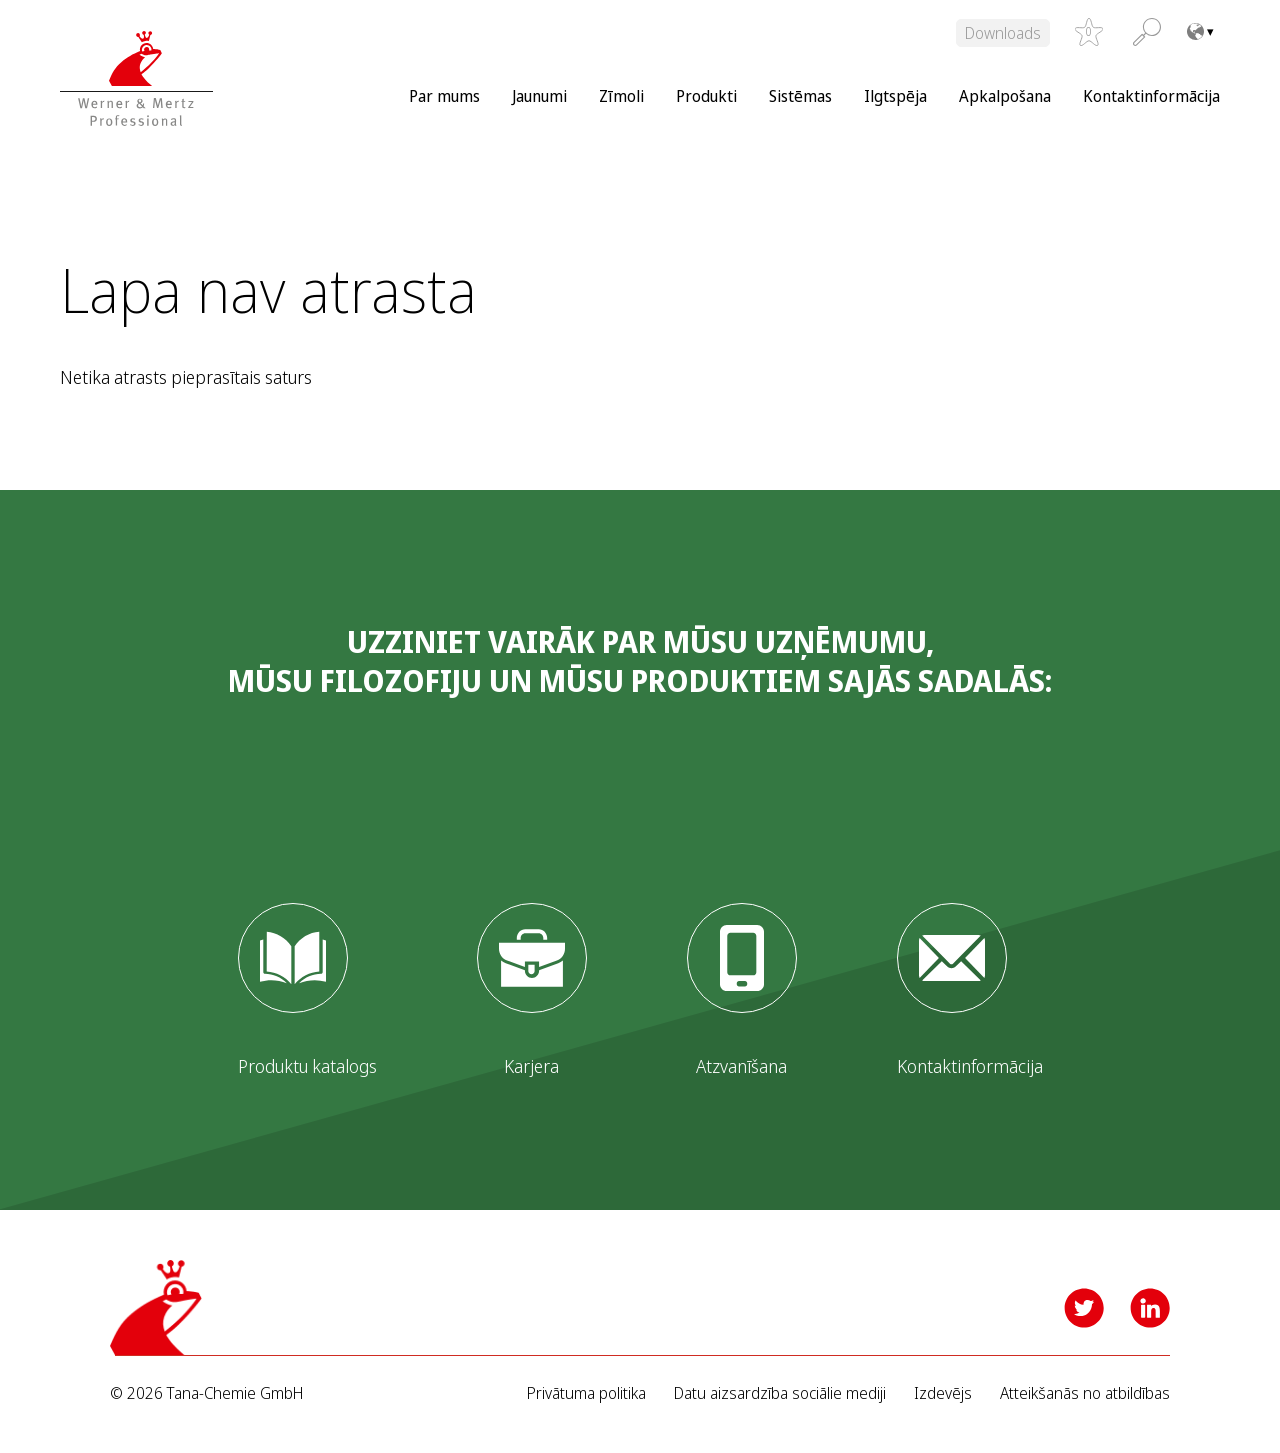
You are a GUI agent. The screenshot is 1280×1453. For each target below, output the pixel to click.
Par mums (444, 96)
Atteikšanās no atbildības (1085, 1393)
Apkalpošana (1005, 96)
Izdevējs (943, 1393)
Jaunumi (539, 96)
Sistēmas (800, 96)
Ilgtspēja (895, 96)
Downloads (1003, 33)
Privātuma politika (586, 1393)
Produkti (706, 96)
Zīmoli (621, 96)
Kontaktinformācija (1151, 96)
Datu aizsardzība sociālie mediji (780, 1393)
